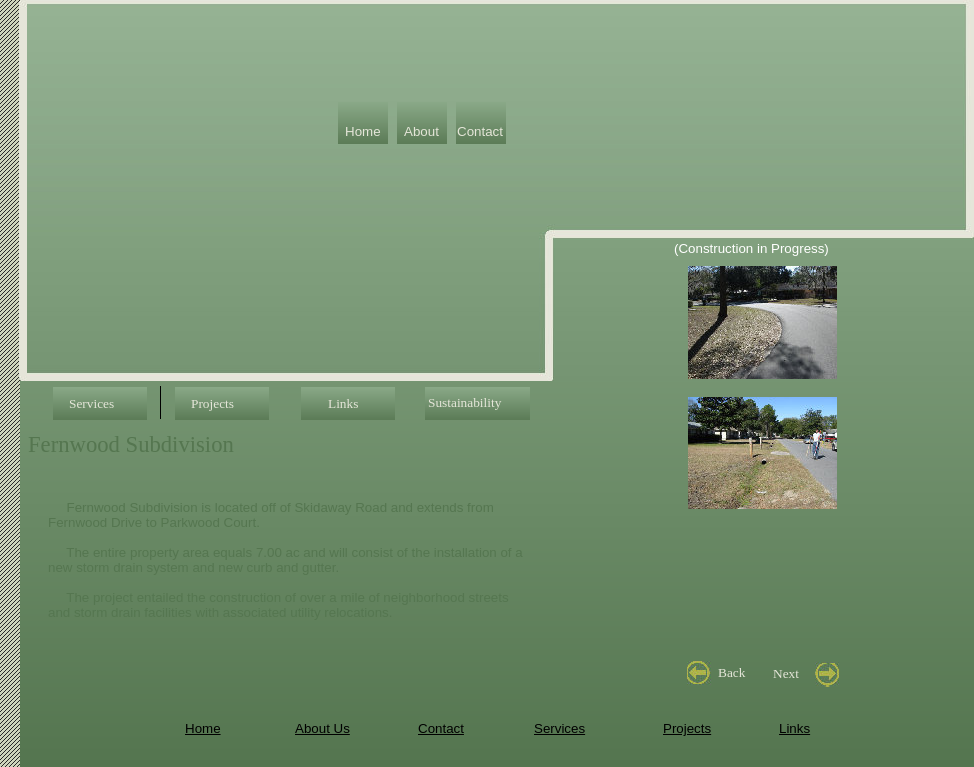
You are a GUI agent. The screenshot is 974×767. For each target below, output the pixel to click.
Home (203, 728)
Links (794, 728)
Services (559, 728)
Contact (441, 728)
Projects (687, 728)
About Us (322, 728)
